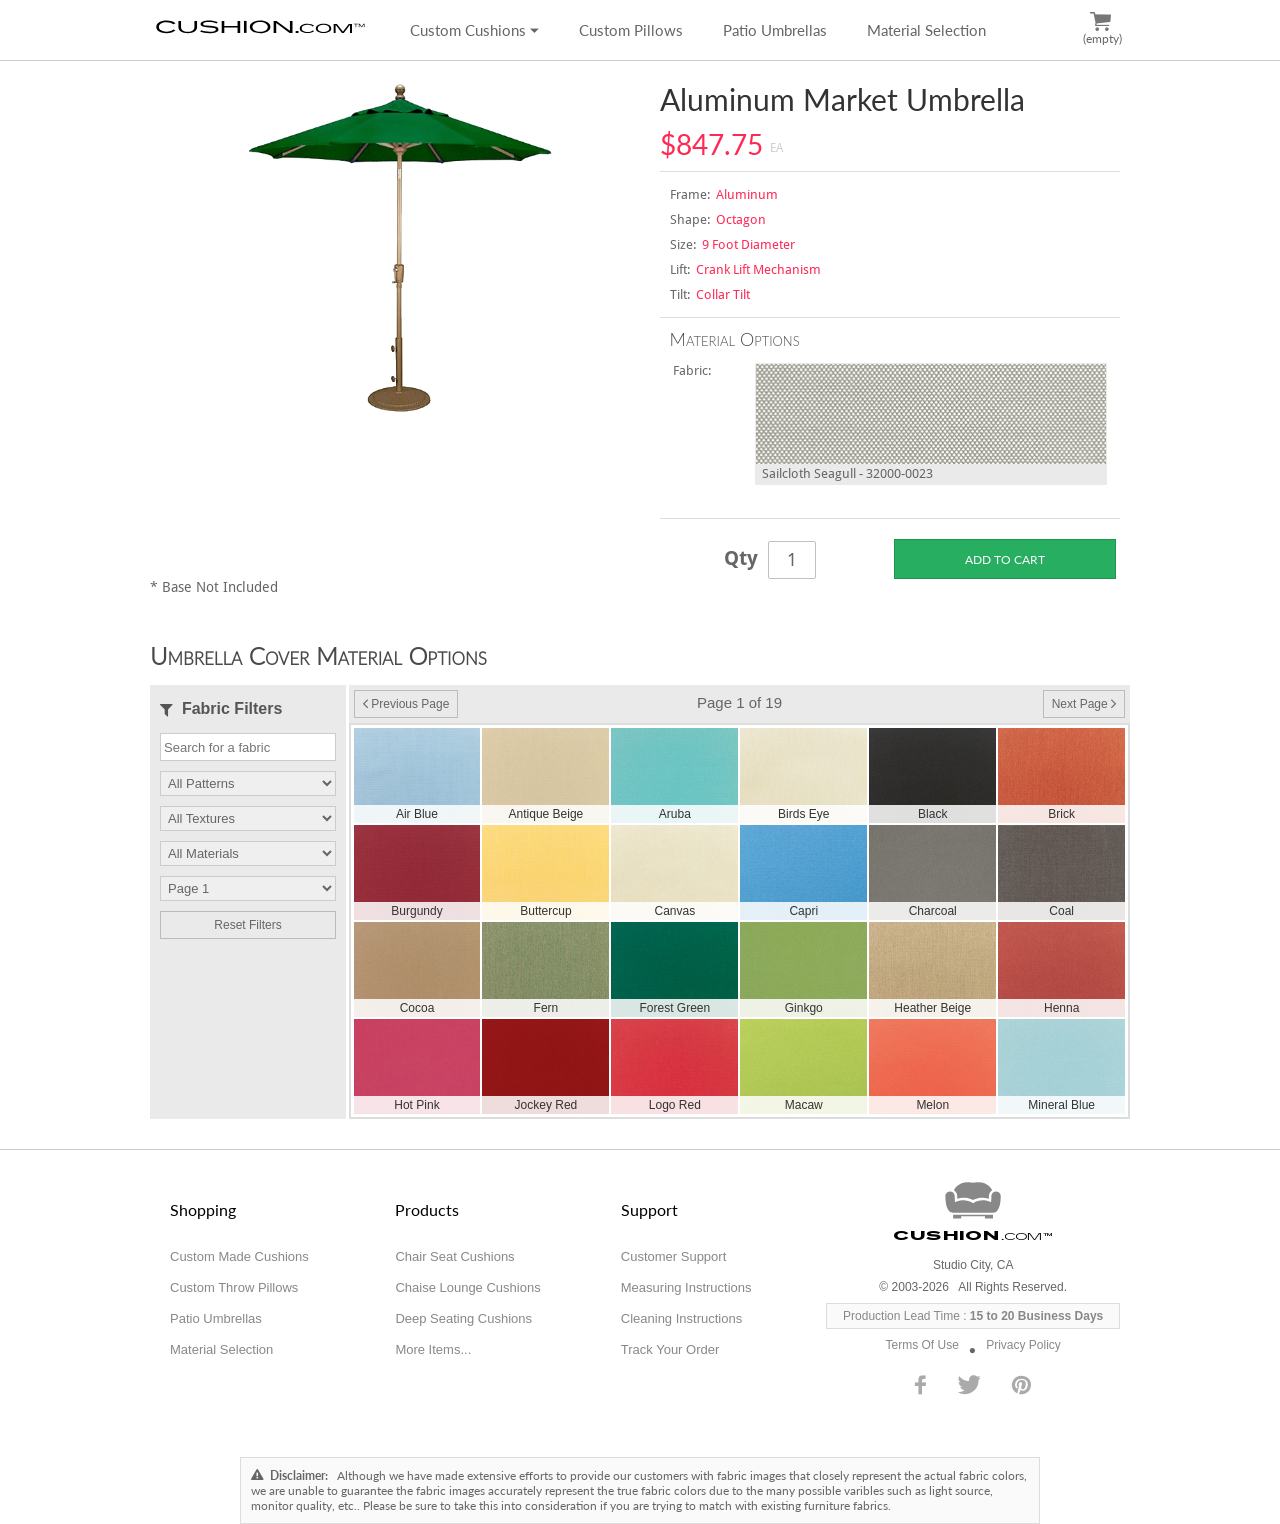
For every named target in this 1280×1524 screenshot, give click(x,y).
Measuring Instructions (686, 1287)
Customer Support (674, 1256)
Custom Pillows (631, 30)
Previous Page (406, 704)
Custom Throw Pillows (234, 1287)
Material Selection (926, 30)
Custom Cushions (474, 30)
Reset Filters (247, 925)
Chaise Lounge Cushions (467, 1287)
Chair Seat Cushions (454, 1256)
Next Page (1084, 704)
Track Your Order (670, 1349)
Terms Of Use (922, 1345)
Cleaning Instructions (681, 1318)
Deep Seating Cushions (463, 1318)
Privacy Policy (1023, 1345)
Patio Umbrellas (775, 30)
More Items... (433, 1349)
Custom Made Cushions (239, 1256)
